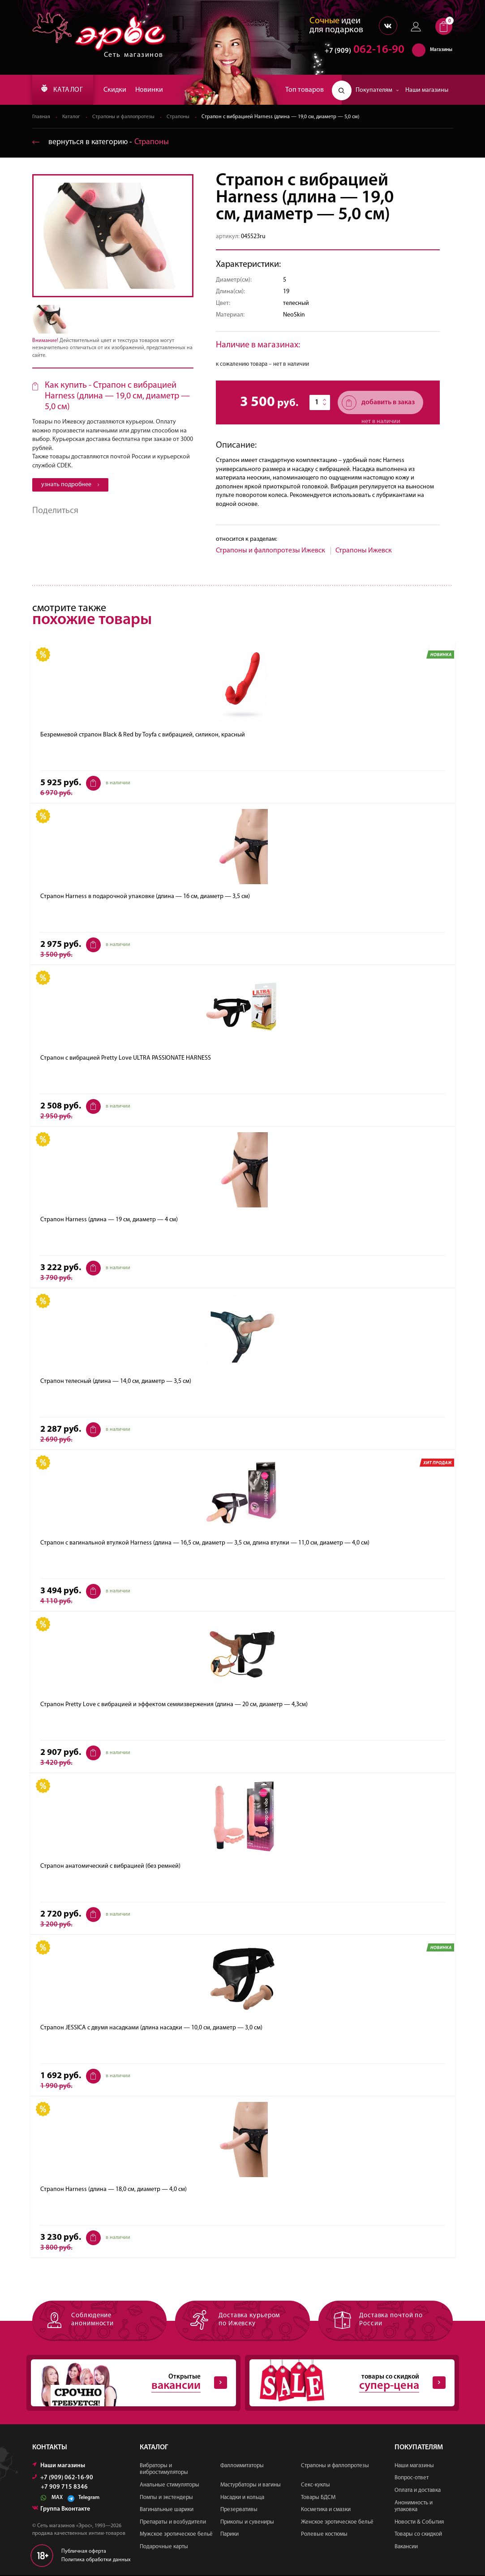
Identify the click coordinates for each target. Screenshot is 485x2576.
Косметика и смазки (326, 2510)
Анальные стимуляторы (169, 2486)
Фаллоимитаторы (242, 2466)
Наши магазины (426, 90)
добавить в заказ (378, 403)
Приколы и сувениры (247, 2523)
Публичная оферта (83, 2552)
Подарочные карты (164, 2547)
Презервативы (239, 2510)
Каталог (72, 117)
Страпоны (181, 117)
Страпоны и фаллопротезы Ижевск (270, 551)
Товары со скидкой (418, 2535)
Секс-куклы (315, 2486)
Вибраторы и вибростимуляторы (164, 2470)
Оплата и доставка (418, 2491)
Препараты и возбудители (173, 2523)
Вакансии (406, 2547)
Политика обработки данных (96, 2560)
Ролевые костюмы (324, 2535)
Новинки (152, 90)
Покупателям (377, 90)
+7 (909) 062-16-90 (62, 2478)
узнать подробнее (70, 485)
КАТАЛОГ (64, 90)
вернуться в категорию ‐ (101, 142)
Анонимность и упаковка (414, 2506)
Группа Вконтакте (61, 2510)
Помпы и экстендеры (166, 2498)
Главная (41, 117)
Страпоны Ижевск (363, 551)
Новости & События (419, 2523)
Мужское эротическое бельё (176, 2535)
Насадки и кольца (242, 2498)
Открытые (129, 2383)
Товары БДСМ (318, 2498)
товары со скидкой (347, 2383)
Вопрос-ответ (412, 2479)
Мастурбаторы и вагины (250, 2486)
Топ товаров (304, 90)
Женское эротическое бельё (337, 2523)
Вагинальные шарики (166, 2510)
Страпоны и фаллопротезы (126, 117)
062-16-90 (360, 51)
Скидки (118, 90)
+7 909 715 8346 (64, 2488)
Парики (229, 2535)
